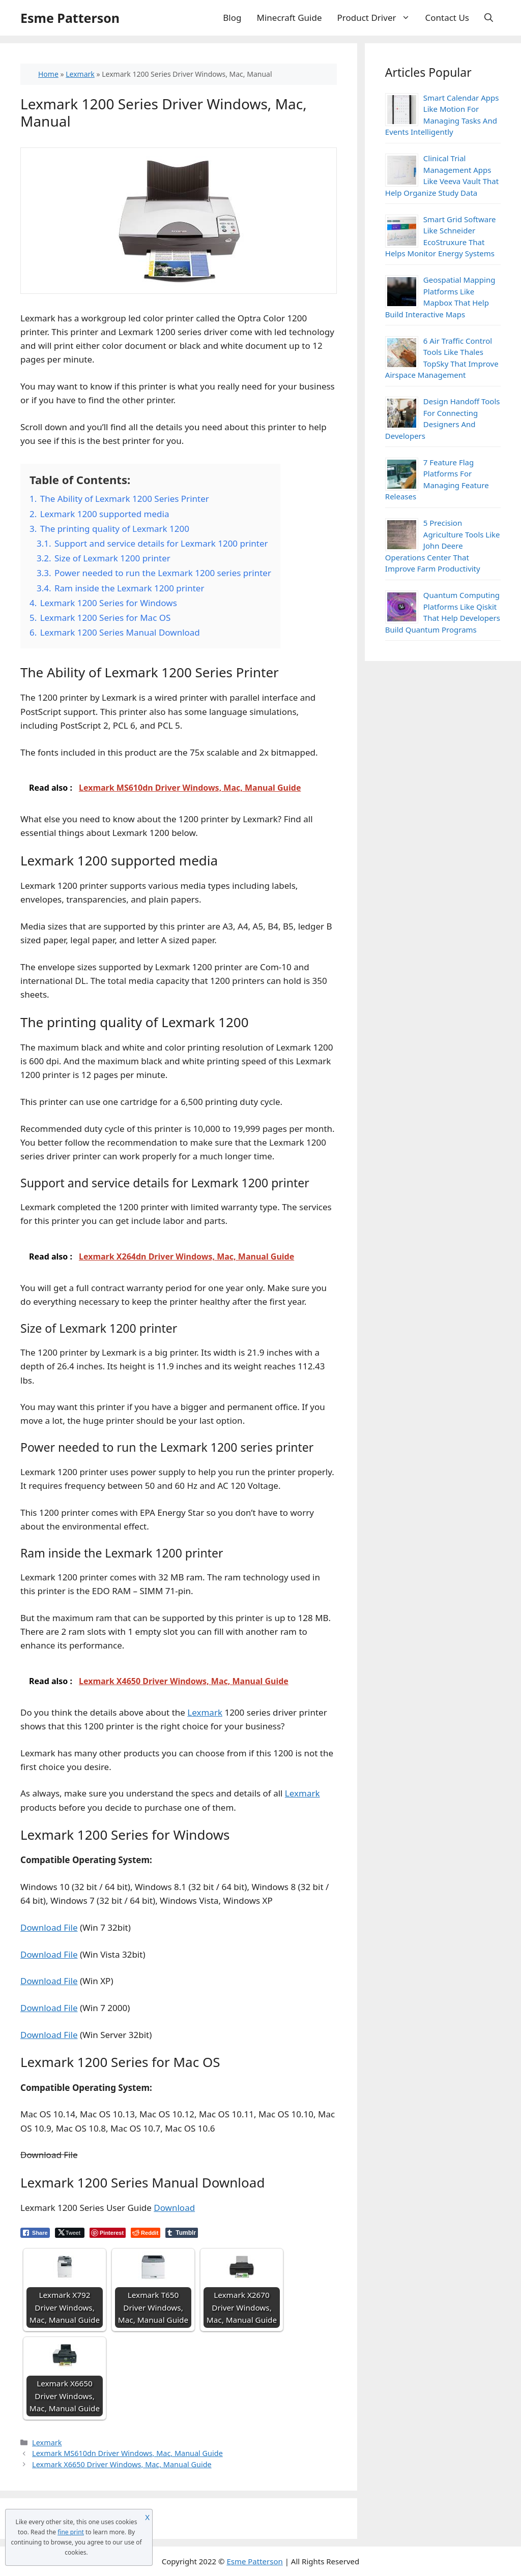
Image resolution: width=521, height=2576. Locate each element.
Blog (232, 17)
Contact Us (447, 17)
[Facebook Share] (35, 2233)
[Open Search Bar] (489, 18)
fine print (70, 2532)
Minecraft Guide (289, 17)
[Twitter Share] (69, 2233)
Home (48, 74)
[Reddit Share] (145, 2233)
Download (174, 2207)
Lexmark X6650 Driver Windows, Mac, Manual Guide (122, 2464)
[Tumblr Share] (181, 2233)
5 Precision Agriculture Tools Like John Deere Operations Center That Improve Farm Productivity (442, 546)
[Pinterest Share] (108, 2233)
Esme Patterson (70, 17)
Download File (49, 1927)
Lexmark (80, 74)
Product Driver (377, 18)
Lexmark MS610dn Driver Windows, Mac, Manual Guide (127, 2453)
